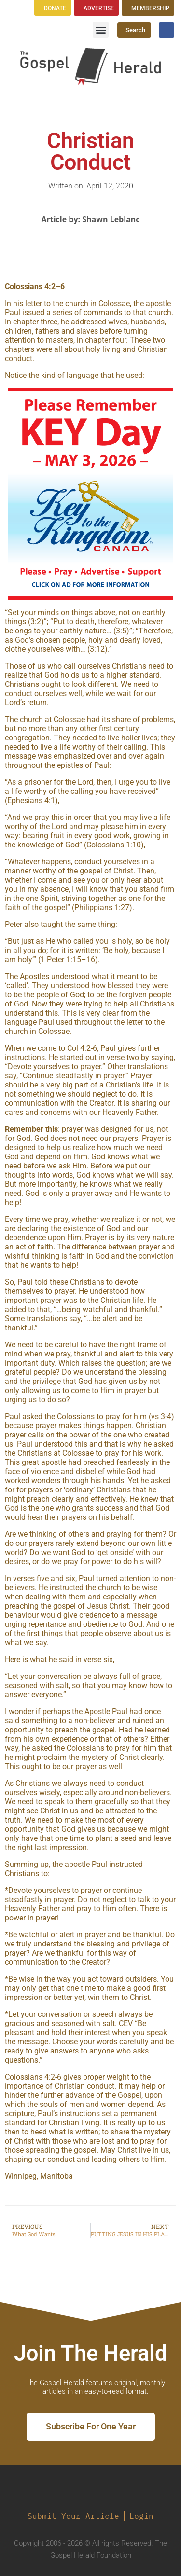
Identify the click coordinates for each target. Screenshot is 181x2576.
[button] (101, 30)
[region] (90, 494)
